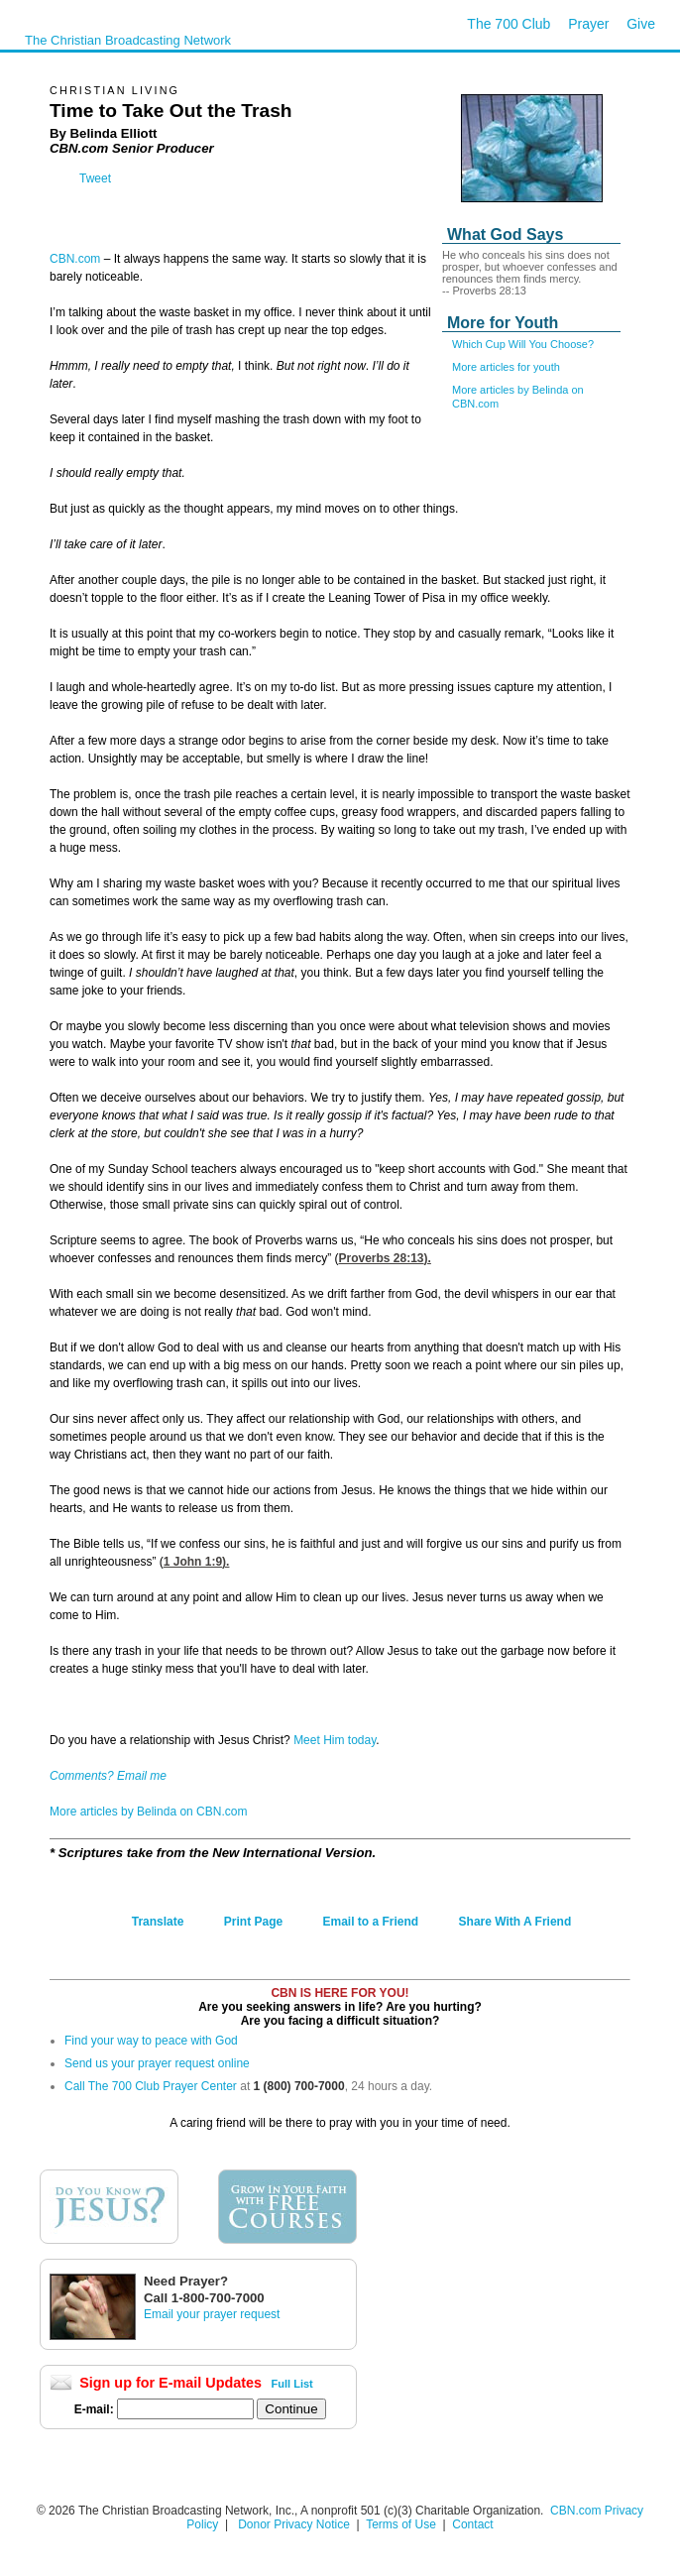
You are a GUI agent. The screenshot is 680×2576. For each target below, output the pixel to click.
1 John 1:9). (197, 1562)
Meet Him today (334, 1740)
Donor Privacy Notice (294, 2524)
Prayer (588, 24)
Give (640, 24)
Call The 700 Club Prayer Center (150, 2086)
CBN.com (75, 259)
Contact (472, 2524)
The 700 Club (508, 24)
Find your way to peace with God (151, 2041)
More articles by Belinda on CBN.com (148, 1811)
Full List (292, 2384)
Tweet (95, 178)
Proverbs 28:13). (384, 1258)
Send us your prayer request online (157, 2063)
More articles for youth (506, 367)
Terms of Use (402, 2524)
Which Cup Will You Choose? (523, 344)
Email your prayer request (212, 2314)
